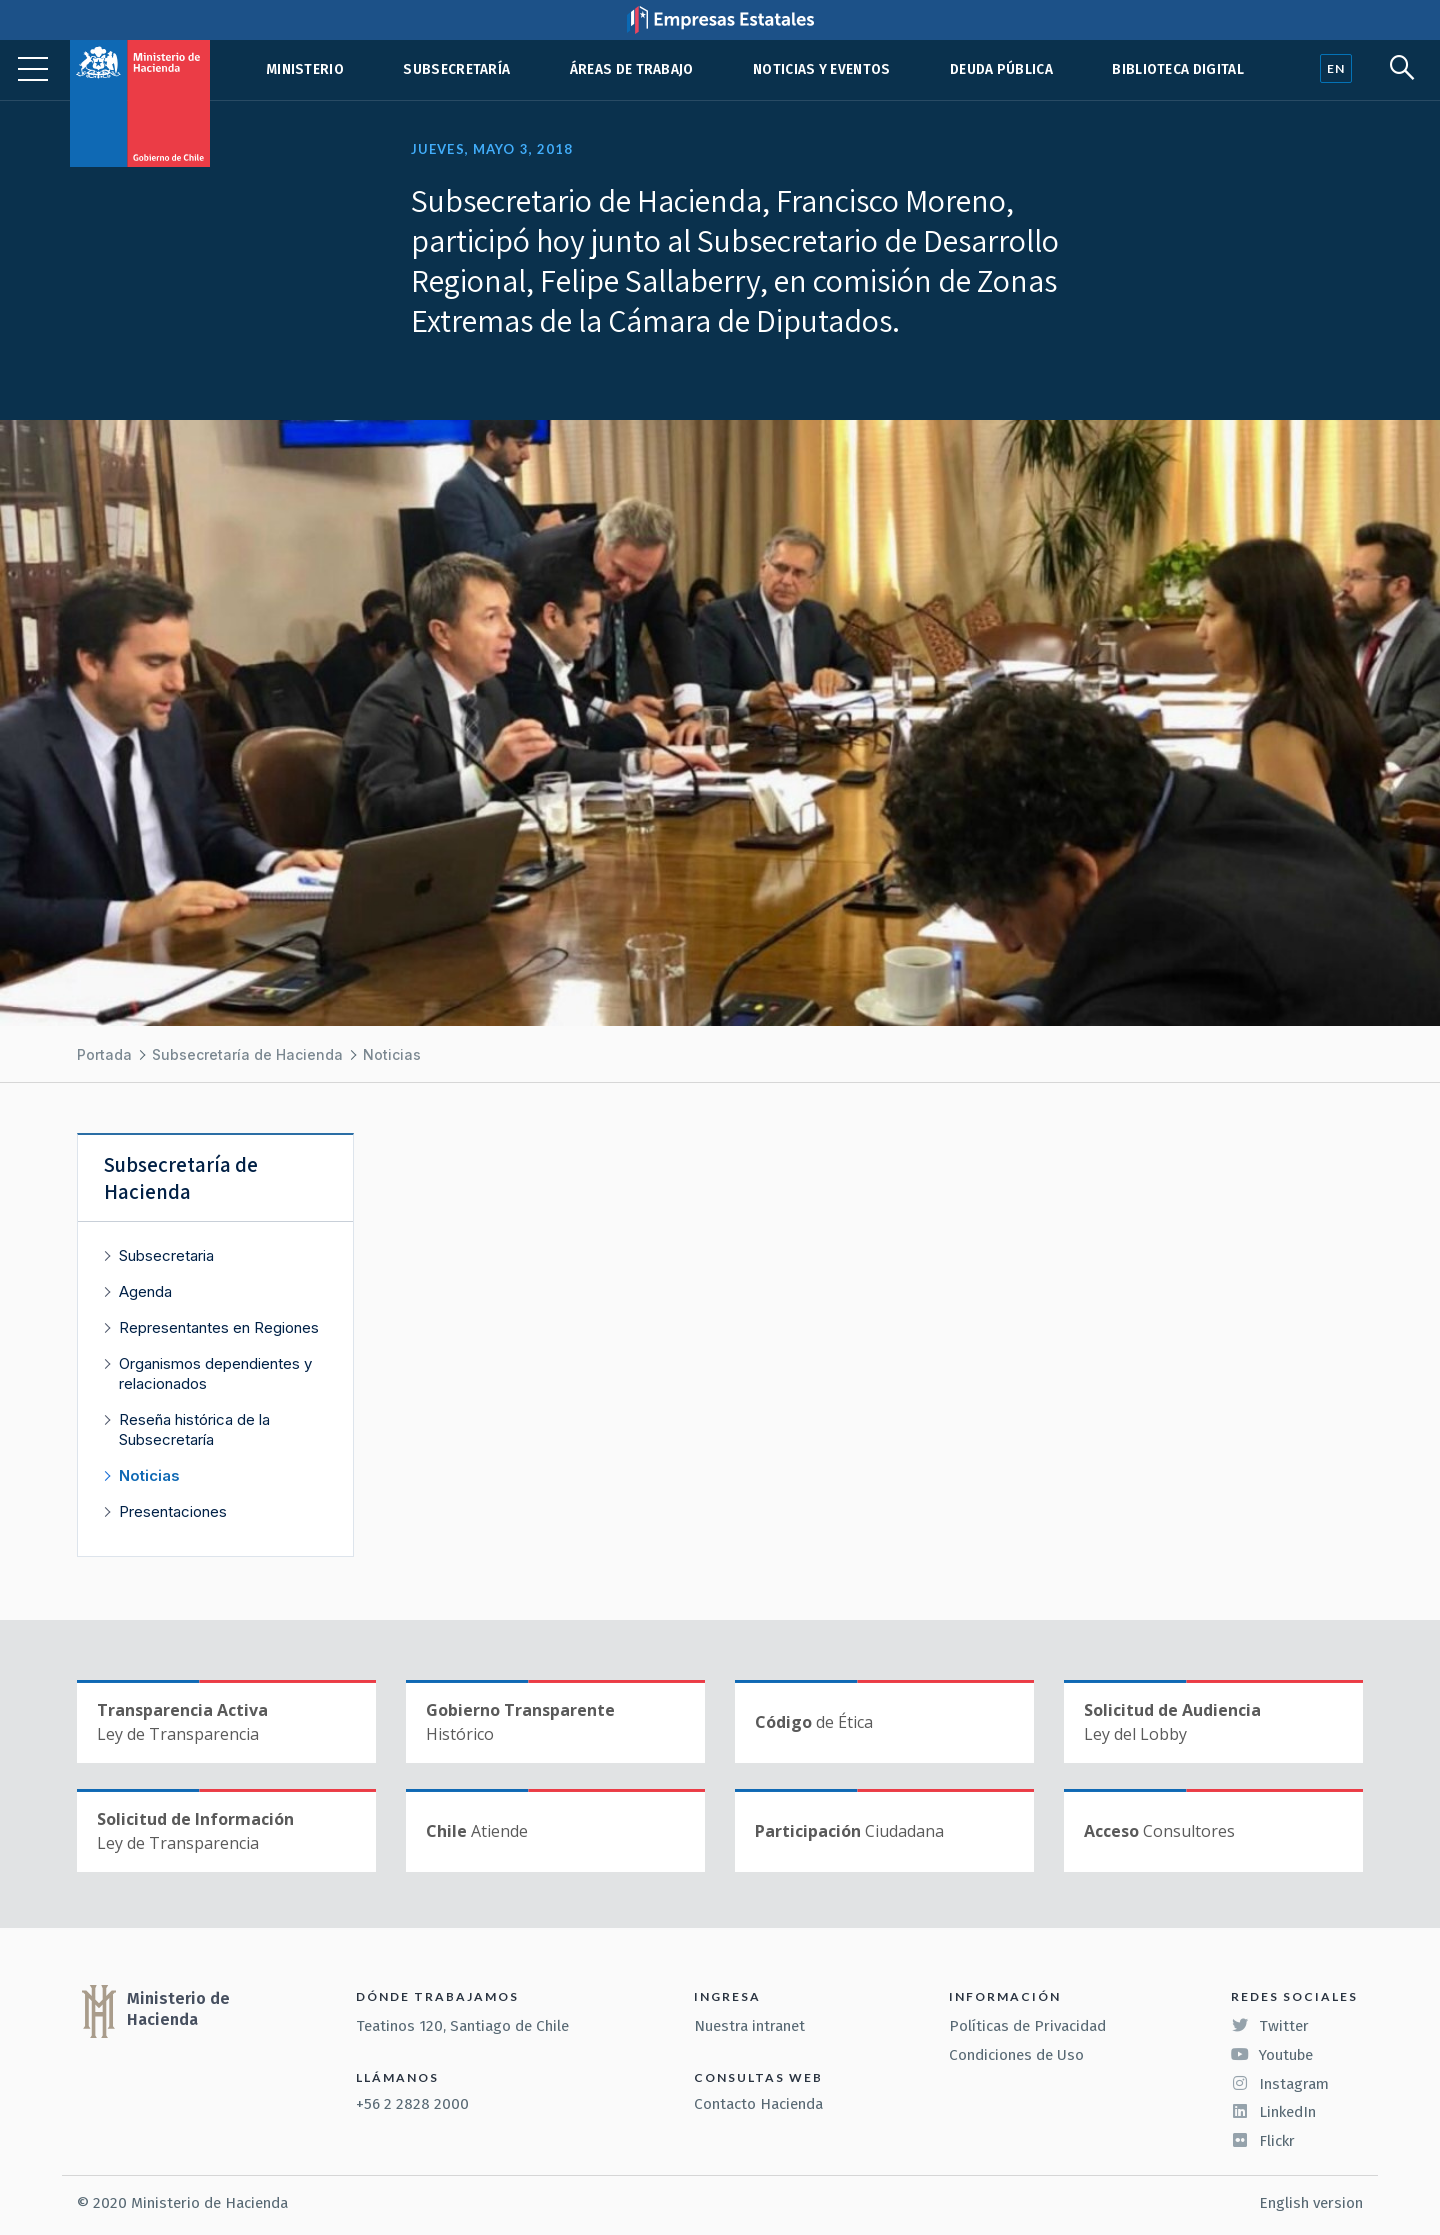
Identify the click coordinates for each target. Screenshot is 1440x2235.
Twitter (1270, 2026)
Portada (104, 1054)
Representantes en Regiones (219, 1327)
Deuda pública (1001, 69)
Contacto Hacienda (758, 2104)
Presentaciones (173, 1511)
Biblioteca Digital (1178, 69)
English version (1311, 2203)
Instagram (1280, 2084)
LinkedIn (1273, 2112)
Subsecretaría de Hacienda (247, 1054)
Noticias (392, 1054)
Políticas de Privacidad (1027, 2026)
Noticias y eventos (822, 69)
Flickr (1263, 2141)
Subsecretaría (456, 69)
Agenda (145, 1291)
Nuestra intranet (749, 2026)
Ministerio (305, 69)
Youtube (1272, 2055)
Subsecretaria (166, 1255)
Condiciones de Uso (1016, 2055)
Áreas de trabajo (632, 69)
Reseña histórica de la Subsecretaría (194, 1429)
